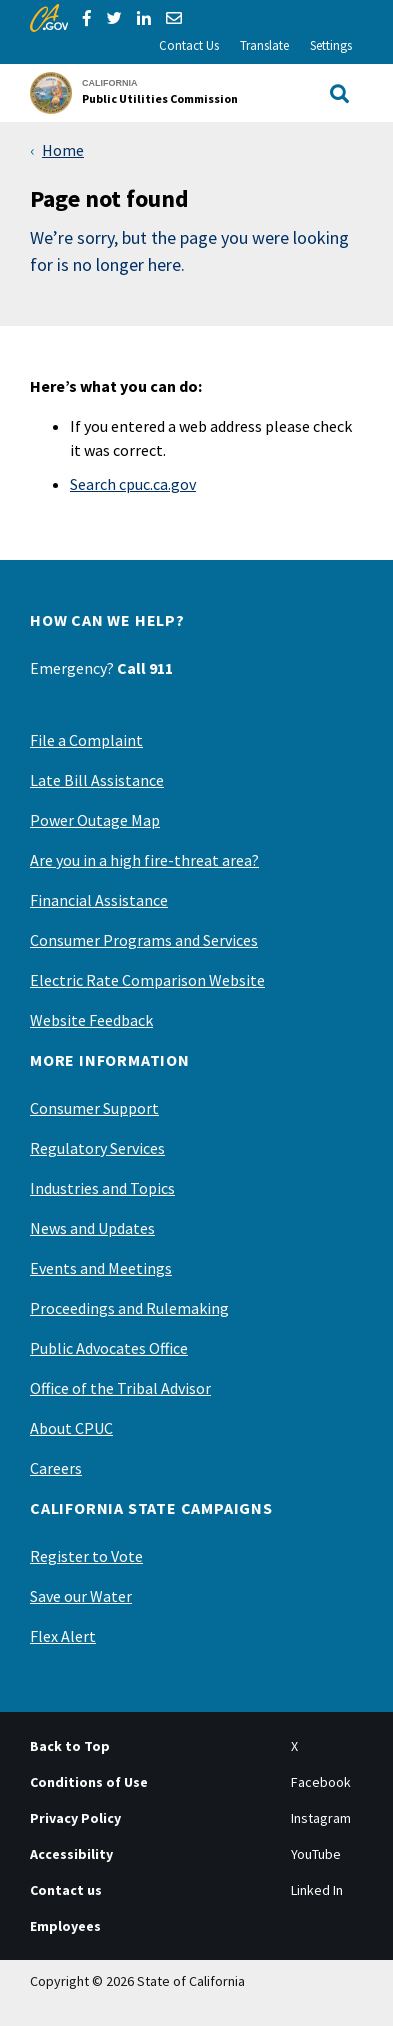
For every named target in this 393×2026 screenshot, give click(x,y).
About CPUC (71, 1428)
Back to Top (70, 1746)
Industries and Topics (102, 1188)
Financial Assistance (99, 900)
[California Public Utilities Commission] (140, 93)
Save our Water (81, 1596)
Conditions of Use (89, 1782)
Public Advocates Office (109, 1348)
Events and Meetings (101, 1268)
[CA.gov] (49, 18)
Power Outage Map (95, 820)
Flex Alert (63, 1636)
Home (63, 150)
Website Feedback (91, 1020)
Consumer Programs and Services (144, 940)
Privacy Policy (75, 1818)
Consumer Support (94, 1108)
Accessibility (71, 1854)
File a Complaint (86, 740)
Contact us (66, 1890)
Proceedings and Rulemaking (129, 1308)
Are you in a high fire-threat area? (144, 860)
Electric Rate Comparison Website (147, 980)
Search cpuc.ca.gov (133, 484)
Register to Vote (86, 1556)
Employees (65, 1926)
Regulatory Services (97, 1148)
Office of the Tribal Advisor (120, 1388)
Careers (56, 1468)
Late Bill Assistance (97, 780)
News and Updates (92, 1228)
